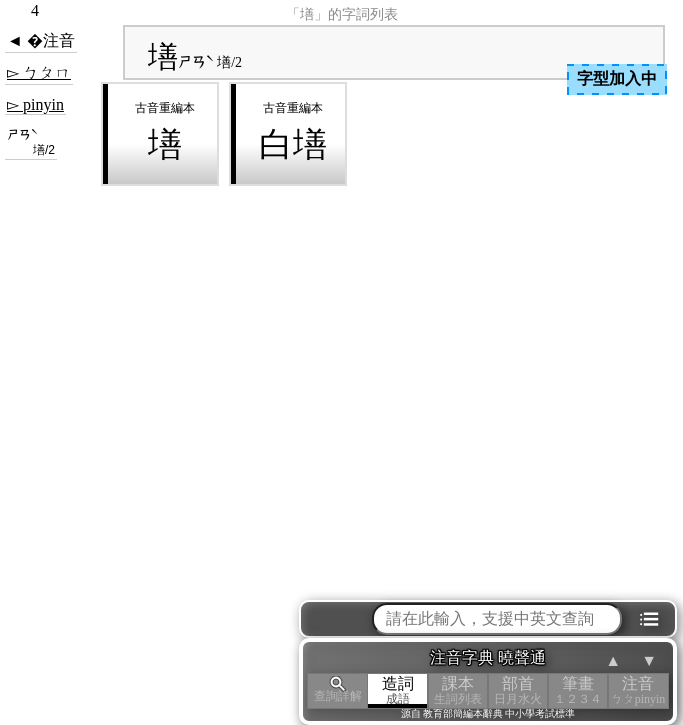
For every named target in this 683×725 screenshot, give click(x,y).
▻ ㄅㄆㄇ (39, 72)
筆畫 (578, 690)
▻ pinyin (35, 104)
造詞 (398, 690)
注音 (638, 690)
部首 (518, 690)
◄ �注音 (41, 40)
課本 (458, 690)
